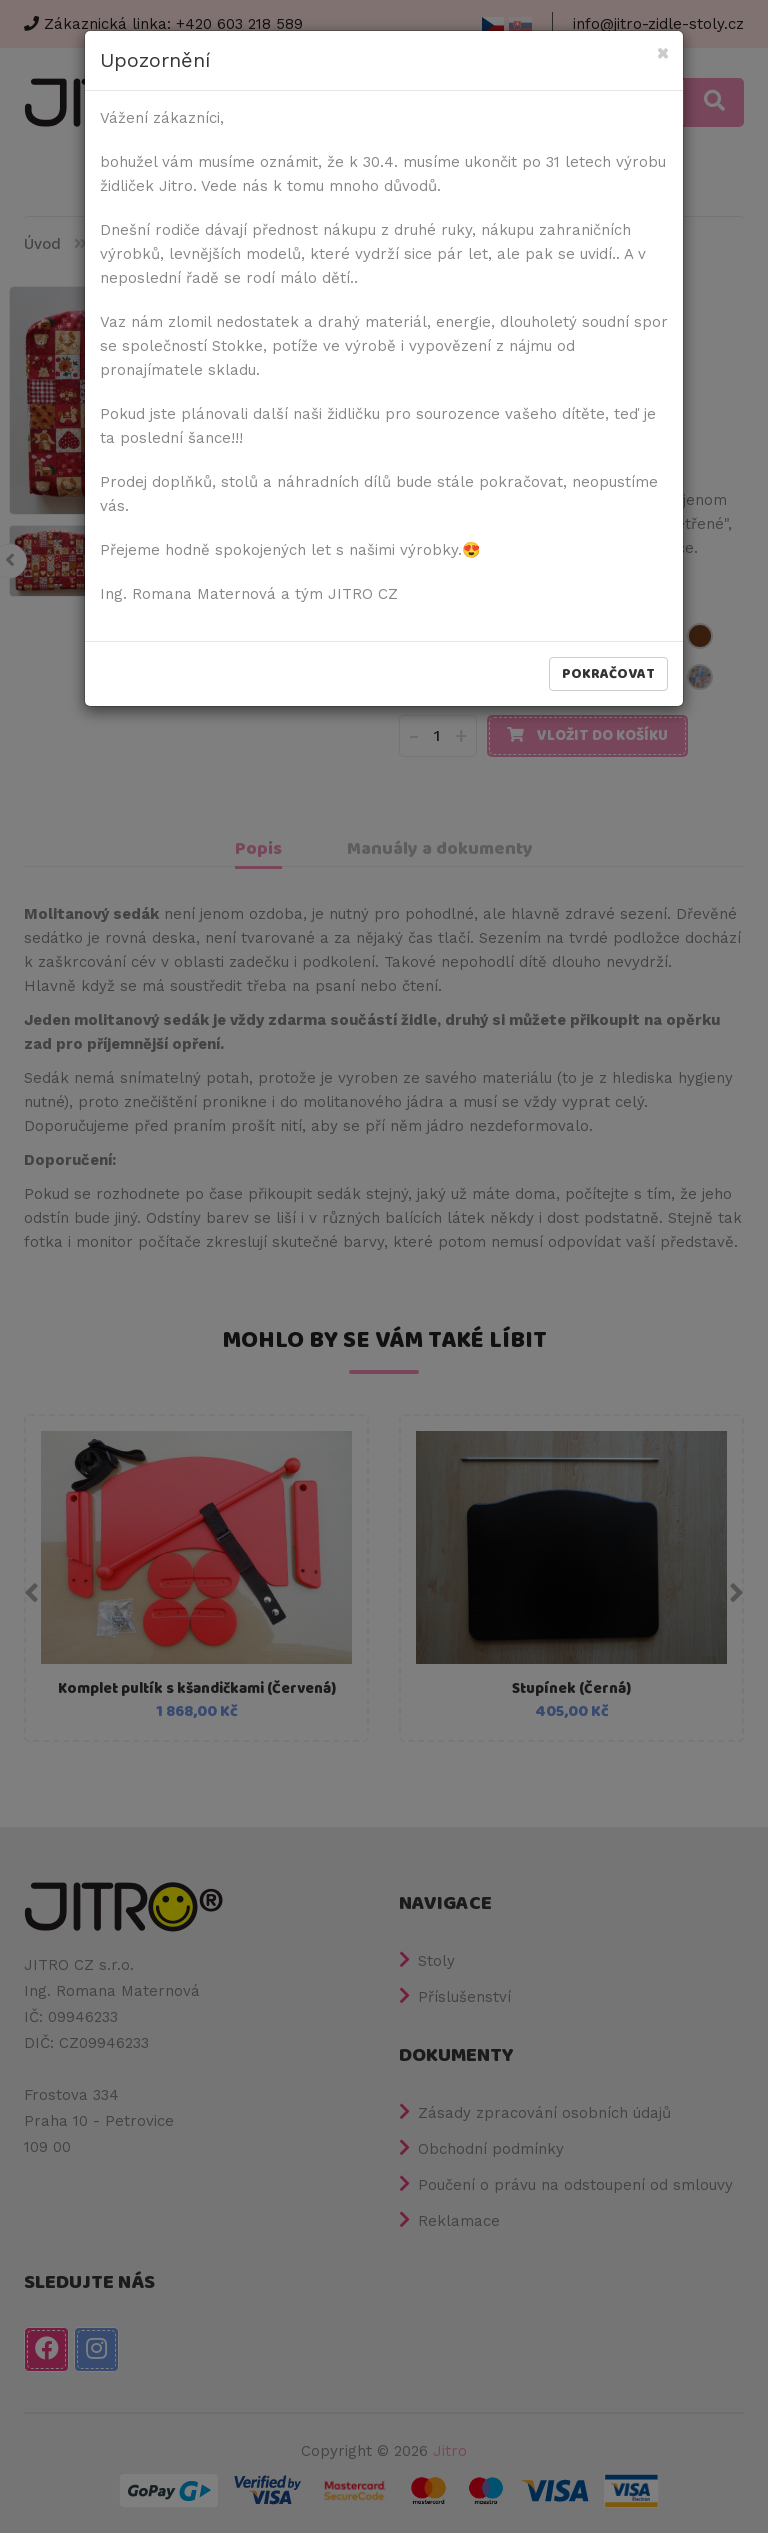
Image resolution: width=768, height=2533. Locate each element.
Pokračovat (608, 674)
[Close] (662, 54)
